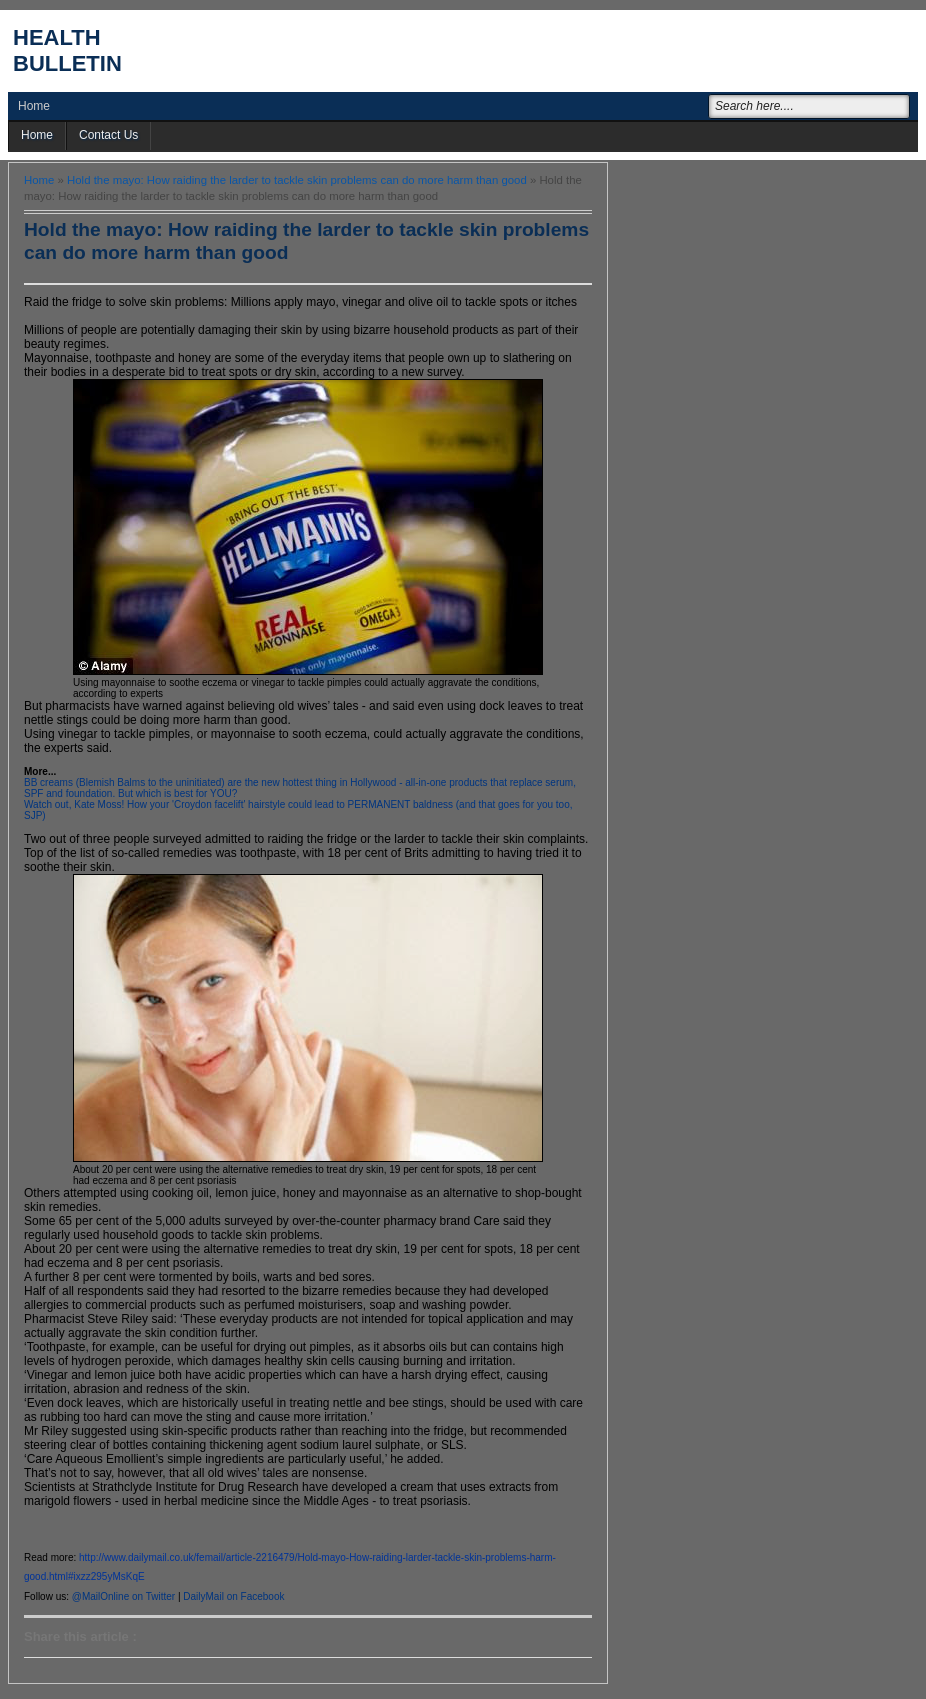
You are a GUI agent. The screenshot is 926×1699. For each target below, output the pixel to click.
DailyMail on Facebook (233, 1596)
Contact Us (108, 135)
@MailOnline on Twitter (123, 1596)
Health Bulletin (67, 50)
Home (34, 106)
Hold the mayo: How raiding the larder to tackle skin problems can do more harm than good (297, 180)
